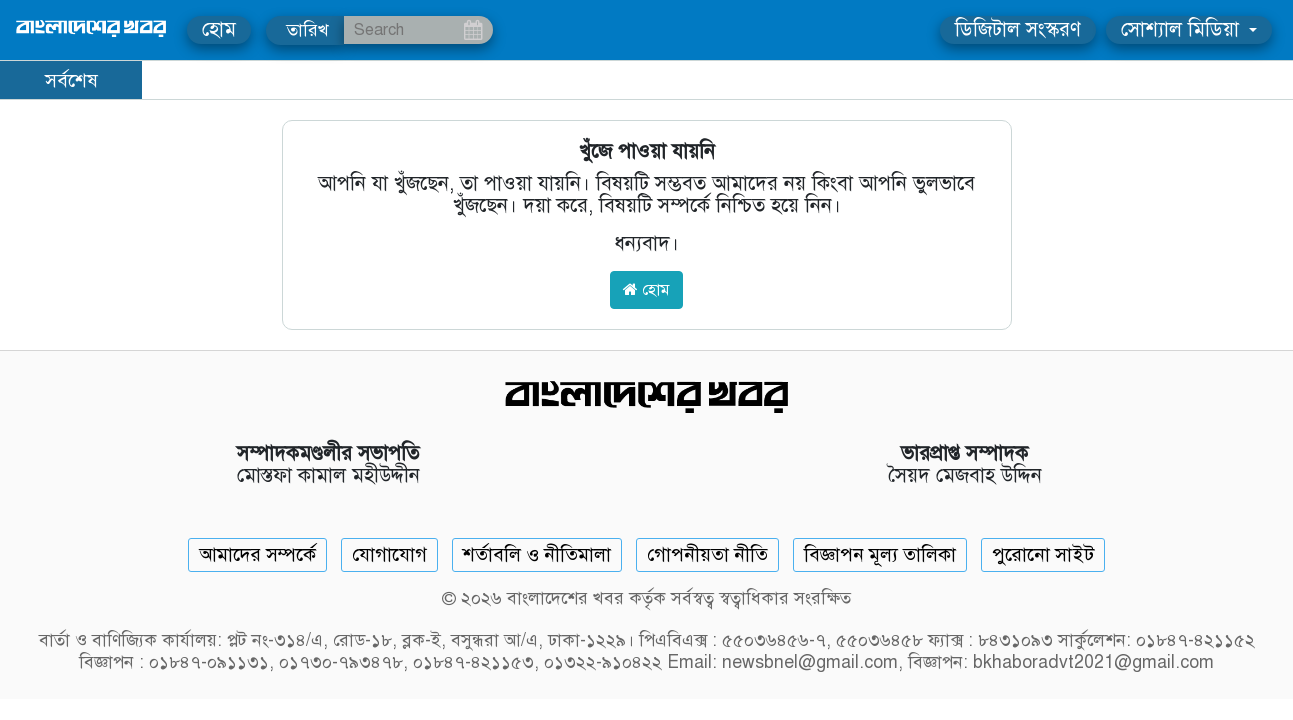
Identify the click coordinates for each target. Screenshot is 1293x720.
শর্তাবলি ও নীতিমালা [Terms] (537, 554)
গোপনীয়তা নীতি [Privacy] (707, 554)
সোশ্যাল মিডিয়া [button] (1183, 29)
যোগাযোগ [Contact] (389, 554)
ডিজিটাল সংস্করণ (1018, 29)
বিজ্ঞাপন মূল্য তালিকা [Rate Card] (880, 554)
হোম (219, 29)
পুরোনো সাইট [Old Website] (1043, 554)
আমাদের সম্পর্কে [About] (257, 554)
